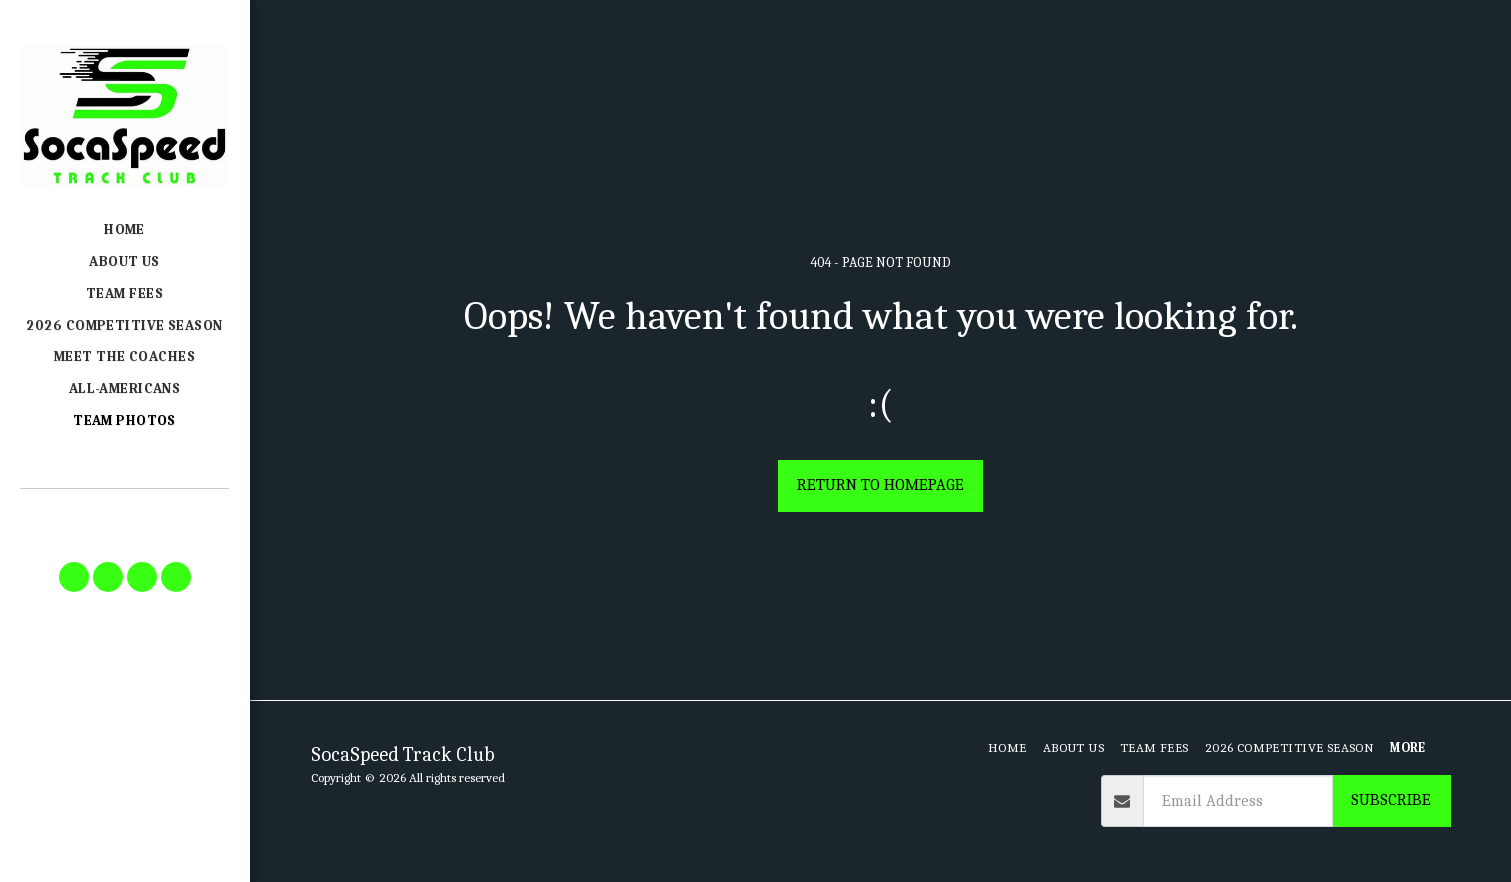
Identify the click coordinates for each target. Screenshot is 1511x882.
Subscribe (1391, 799)
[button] (74, 577)
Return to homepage (880, 484)
